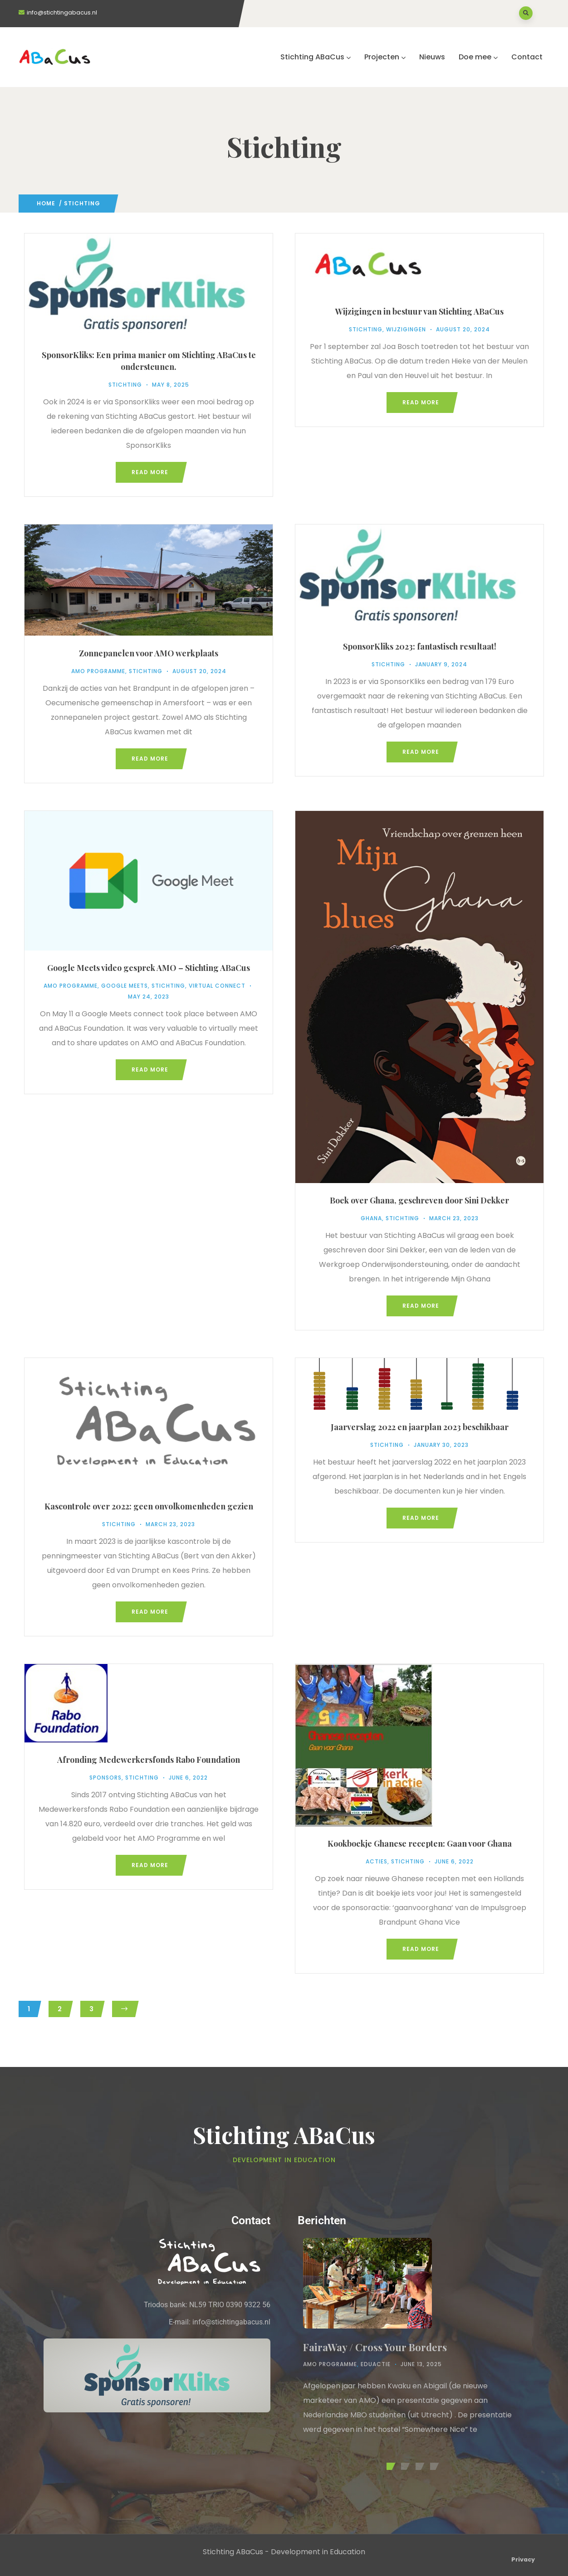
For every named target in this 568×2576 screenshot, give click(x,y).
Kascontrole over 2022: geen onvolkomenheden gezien (148, 1506)
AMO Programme (98, 671)
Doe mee (478, 57)
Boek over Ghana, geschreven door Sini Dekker (419, 1200)
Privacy (523, 2559)
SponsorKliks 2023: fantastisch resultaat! (419, 646)
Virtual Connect (217, 986)
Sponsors (105, 1777)
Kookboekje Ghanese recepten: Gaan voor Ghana (420, 1843)
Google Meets (124, 986)
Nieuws (432, 57)
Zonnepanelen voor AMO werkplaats (148, 653)
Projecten (385, 57)
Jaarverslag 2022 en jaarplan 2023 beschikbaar (420, 1426)
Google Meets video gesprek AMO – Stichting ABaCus (148, 967)
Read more (150, 472)
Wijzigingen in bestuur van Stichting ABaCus (419, 311)
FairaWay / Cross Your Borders (375, 2347)
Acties (376, 1861)
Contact (527, 57)
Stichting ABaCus (315, 57)
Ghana (371, 1218)
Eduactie (376, 2364)
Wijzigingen (406, 329)
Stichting (125, 384)
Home (46, 203)
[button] (389, 2466)
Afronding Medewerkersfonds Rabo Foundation (148, 1759)
